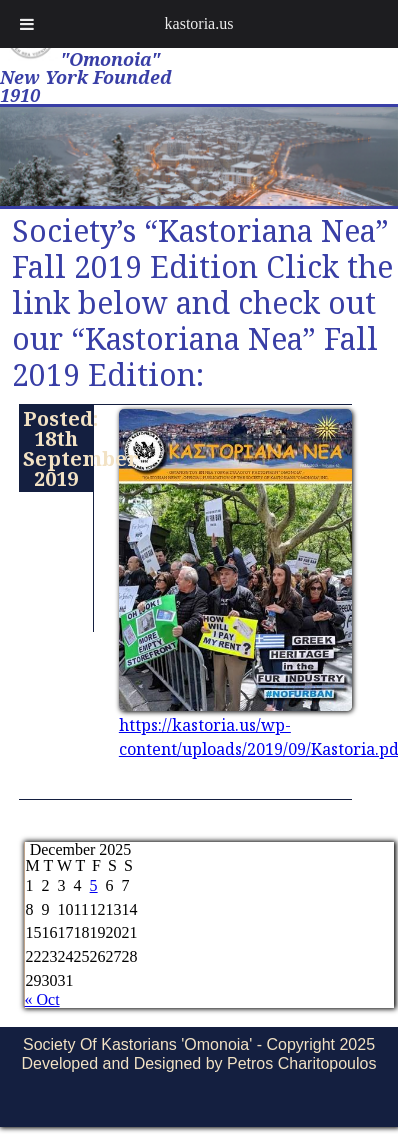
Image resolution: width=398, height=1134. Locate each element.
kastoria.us (199, 23)
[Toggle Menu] (27, 24)
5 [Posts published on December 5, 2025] (94, 885)
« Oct (42, 999)
